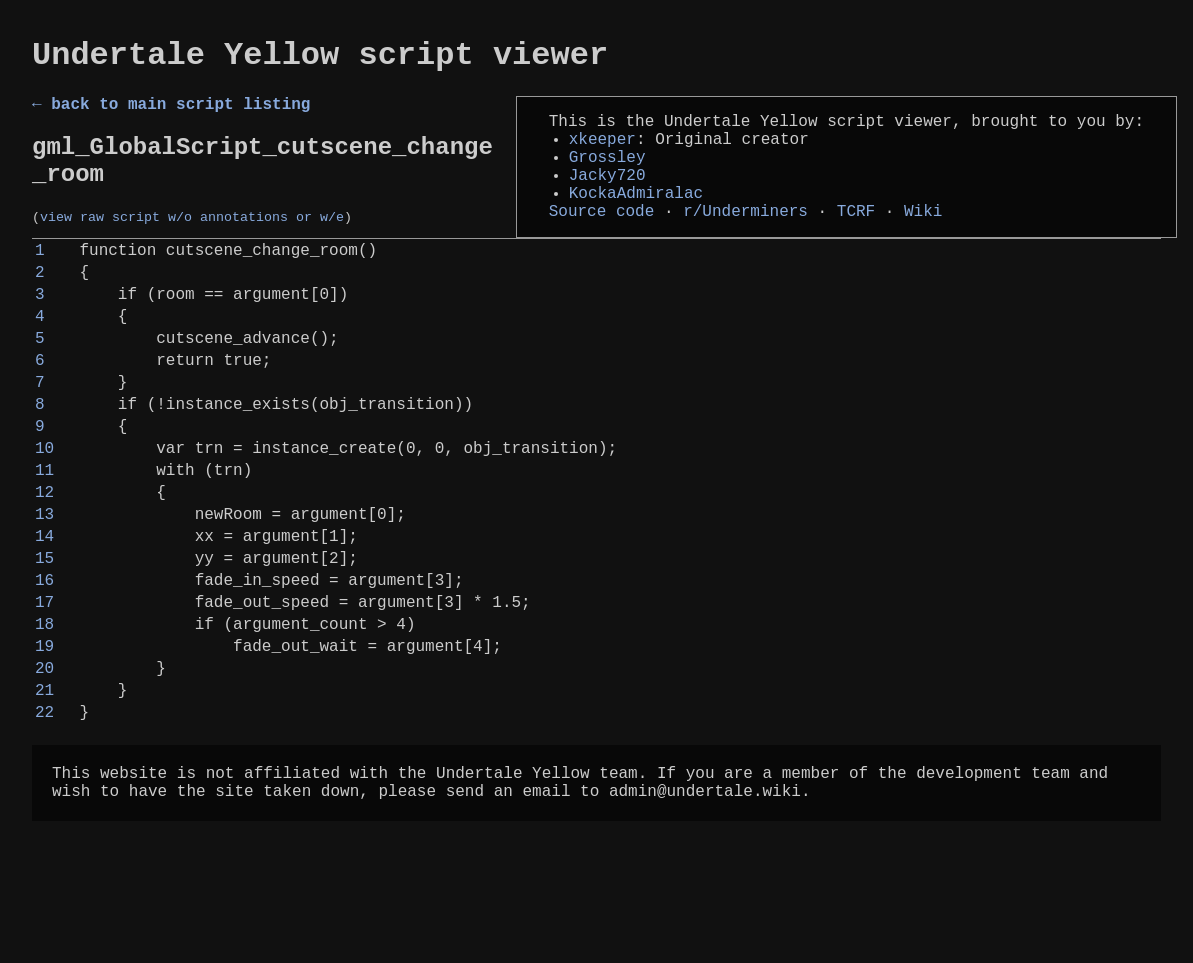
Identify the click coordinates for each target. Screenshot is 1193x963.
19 (44, 751)
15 (44, 647)
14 (44, 621)
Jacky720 (607, 196)
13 (44, 595)
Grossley (607, 174)
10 (44, 517)
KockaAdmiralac (636, 218)
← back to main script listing (171, 113)
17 (44, 699)
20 (44, 777)
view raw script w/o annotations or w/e (192, 242)
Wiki (923, 240)
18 (44, 725)
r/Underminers (745, 240)
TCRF (856, 240)
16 (44, 673)
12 (44, 569)
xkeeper (602, 152)
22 (44, 829)
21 (44, 803)
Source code (602, 240)
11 (44, 543)
